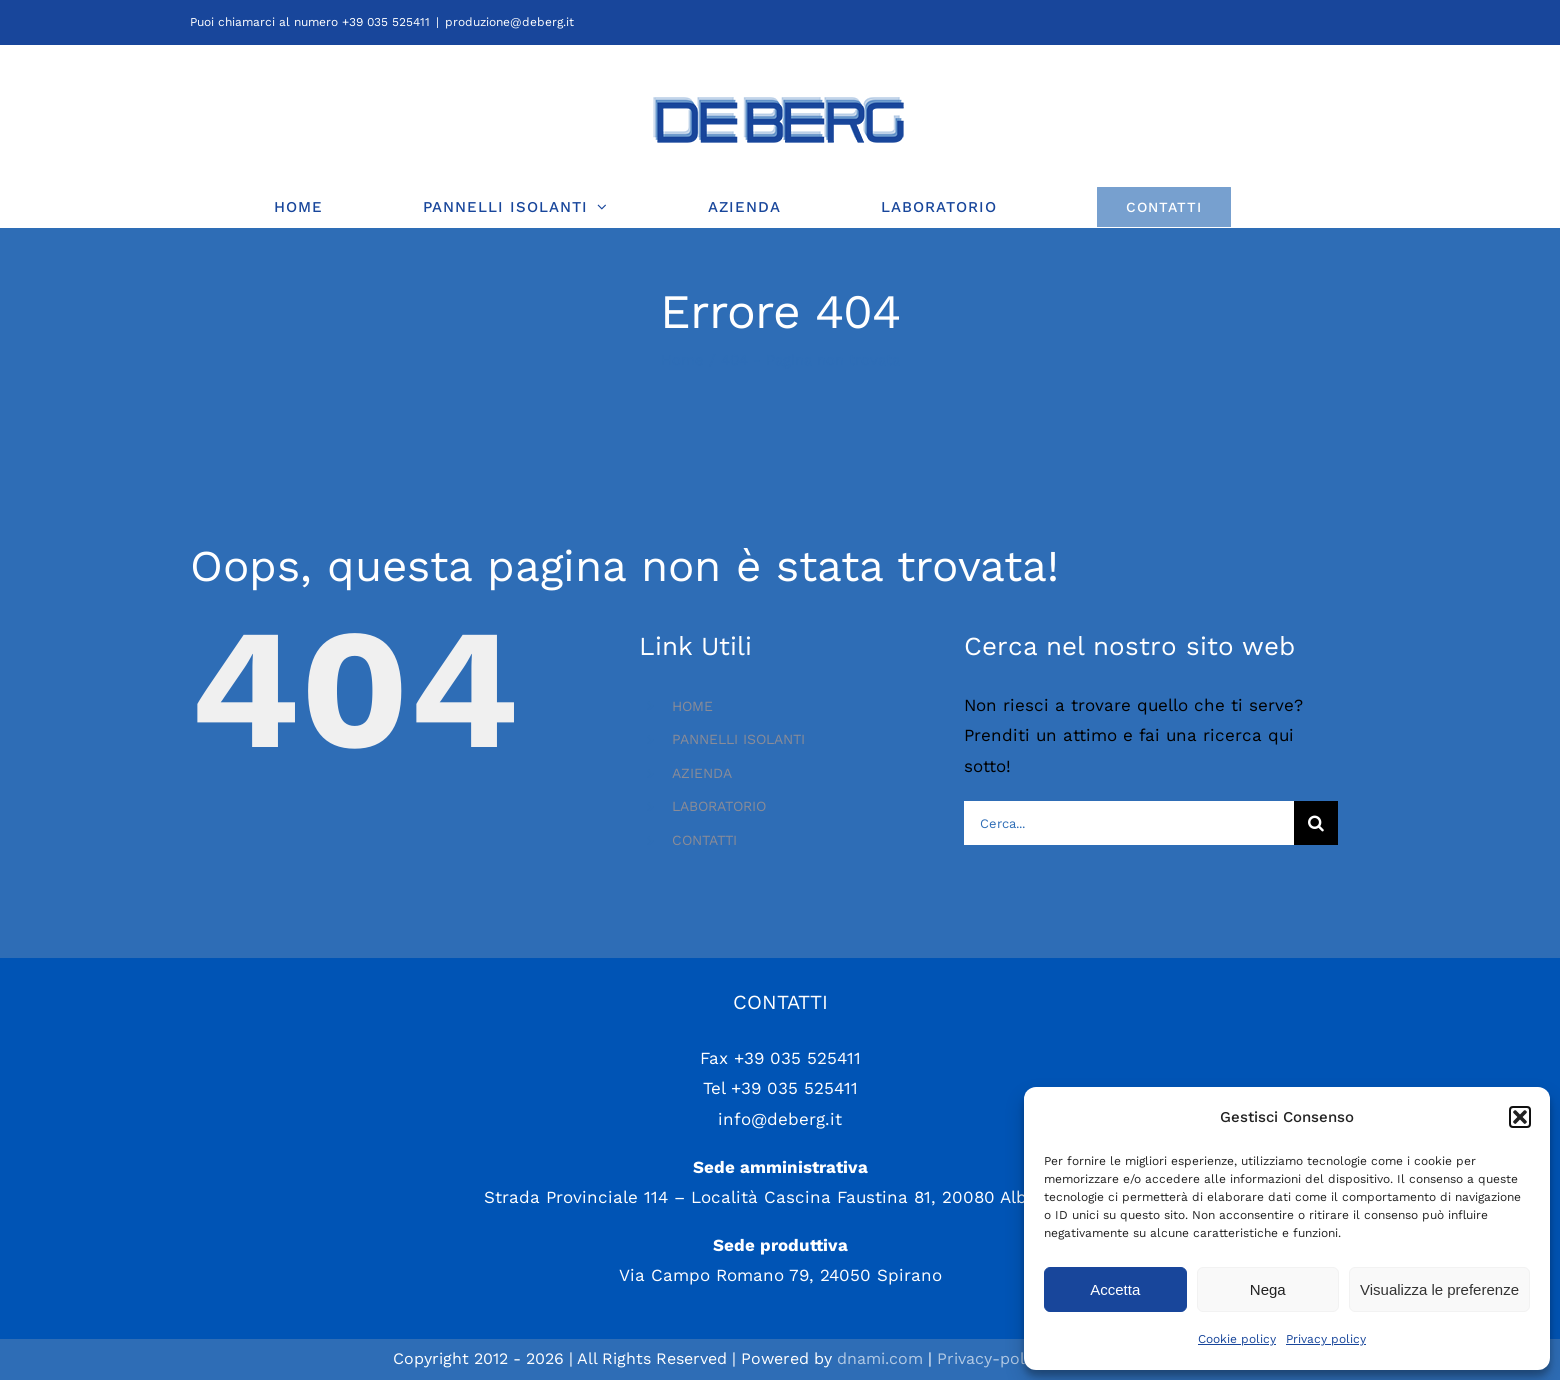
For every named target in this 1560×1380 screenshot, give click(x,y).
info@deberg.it (780, 1119)
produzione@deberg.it (509, 22)
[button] (1520, 1117)
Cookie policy (1237, 1339)
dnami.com (880, 1358)
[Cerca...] (1128, 823)
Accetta (1115, 1289)
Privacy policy (1326, 1339)
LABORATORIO (719, 806)
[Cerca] (1316, 823)
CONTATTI (704, 840)
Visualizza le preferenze (1439, 1289)
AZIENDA (702, 773)
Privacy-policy (991, 1358)
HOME (692, 706)
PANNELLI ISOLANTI (738, 739)
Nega (1268, 1289)
